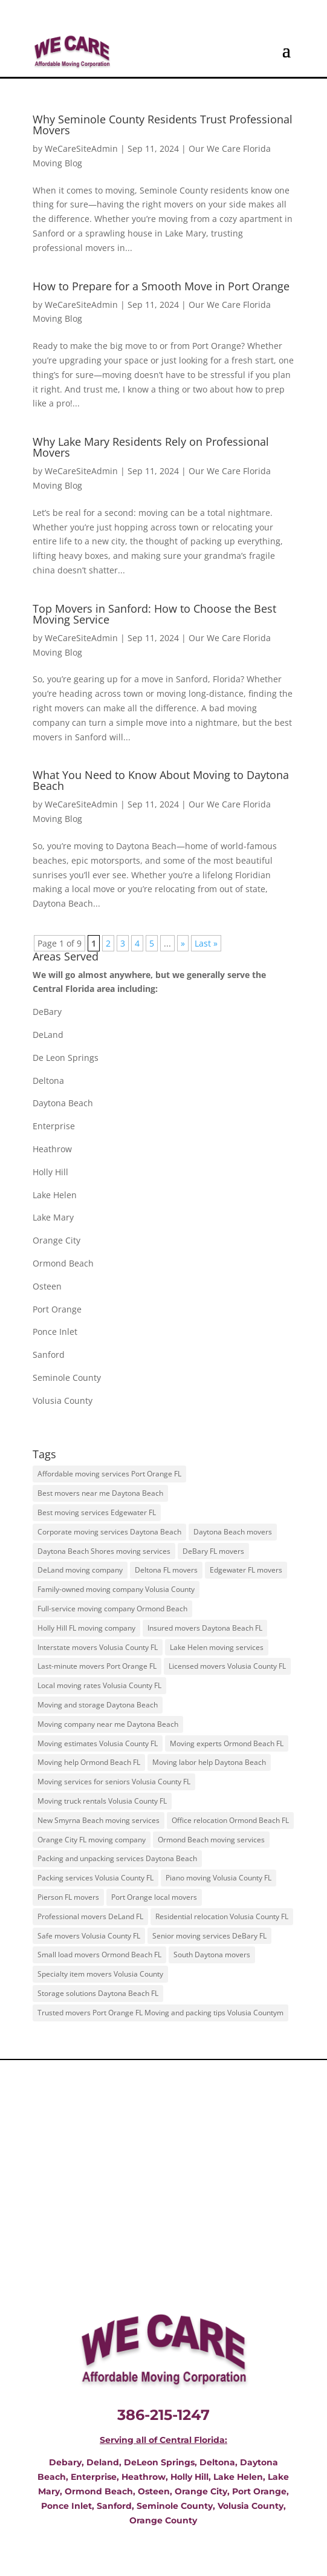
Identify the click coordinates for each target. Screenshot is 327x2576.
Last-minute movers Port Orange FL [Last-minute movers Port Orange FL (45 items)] (97, 1666)
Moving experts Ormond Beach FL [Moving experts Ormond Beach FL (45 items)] (226, 1743)
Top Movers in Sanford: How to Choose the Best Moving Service (154, 614)
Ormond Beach (63, 1263)
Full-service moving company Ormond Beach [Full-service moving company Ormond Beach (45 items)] (112, 1608)
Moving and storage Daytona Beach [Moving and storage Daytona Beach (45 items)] (97, 1705)
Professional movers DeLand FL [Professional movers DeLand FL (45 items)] (90, 1916)
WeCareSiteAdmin (81, 148)
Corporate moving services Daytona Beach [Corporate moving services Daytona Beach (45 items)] (109, 1532)
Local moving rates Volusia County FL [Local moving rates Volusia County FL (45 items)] (99, 1685)
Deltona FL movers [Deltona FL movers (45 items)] (166, 1570)
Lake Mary (53, 1217)
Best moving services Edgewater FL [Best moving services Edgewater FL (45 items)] (96, 1512)
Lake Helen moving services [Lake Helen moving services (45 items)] (217, 1647)
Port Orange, (259, 2491)
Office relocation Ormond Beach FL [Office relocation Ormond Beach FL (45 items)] (230, 1820)
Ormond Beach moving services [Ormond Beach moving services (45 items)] (211, 1839)
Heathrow (52, 1149)
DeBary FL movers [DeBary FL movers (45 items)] (213, 1551)
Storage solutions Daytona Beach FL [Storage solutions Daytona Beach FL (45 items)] (97, 1993)
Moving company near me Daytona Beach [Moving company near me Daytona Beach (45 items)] (107, 1724)
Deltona (48, 1080)
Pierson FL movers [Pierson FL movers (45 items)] (68, 1897)
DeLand (48, 1034)
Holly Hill (50, 1172)
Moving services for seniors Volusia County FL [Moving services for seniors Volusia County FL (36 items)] (113, 1781)
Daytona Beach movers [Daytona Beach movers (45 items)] (232, 1532)
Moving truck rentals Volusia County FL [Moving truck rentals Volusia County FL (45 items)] (102, 1801)
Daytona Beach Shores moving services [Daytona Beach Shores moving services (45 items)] (103, 1551)
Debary (65, 2462)
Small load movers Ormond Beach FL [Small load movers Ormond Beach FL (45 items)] (99, 1954)
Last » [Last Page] (206, 943)
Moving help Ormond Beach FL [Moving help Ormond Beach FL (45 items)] (88, 1762)
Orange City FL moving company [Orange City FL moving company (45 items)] (91, 1839)
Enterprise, (95, 2476)
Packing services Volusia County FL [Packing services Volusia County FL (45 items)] (95, 1878)
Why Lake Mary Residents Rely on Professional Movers (151, 447)
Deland (102, 2462)
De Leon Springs (66, 1057)
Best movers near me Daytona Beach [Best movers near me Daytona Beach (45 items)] (100, 1493)
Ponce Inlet (55, 1331)
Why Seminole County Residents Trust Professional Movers (163, 124)
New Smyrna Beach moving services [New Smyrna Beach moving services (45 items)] (98, 1820)
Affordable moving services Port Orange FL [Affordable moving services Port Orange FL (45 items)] (109, 1474)
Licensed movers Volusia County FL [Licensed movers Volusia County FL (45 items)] (227, 1666)
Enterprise (54, 1126)
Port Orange (57, 1309)
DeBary (47, 1011)
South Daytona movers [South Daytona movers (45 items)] (211, 1954)
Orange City (56, 1240)
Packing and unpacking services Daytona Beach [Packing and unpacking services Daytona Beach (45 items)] (117, 1858)
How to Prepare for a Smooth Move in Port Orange (161, 286)
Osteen (47, 1286)
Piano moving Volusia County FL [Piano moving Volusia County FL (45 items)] (218, 1878)
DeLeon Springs (159, 2462)
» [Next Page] (183, 943)
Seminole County (67, 1377)
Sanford (49, 1354)
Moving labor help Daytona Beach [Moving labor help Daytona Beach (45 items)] (209, 1762)
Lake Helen (55, 1195)
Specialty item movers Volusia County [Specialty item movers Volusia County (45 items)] (100, 1974)
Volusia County (62, 1400)
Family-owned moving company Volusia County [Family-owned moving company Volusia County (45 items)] (116, 1589)
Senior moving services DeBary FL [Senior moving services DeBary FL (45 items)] (209, 1936)
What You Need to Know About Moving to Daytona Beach (161, 780)
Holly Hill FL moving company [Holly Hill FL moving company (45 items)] (86, 1628)
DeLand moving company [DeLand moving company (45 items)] (80, 1570)
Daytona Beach (63, 1103)
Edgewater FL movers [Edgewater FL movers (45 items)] (246, 1570)
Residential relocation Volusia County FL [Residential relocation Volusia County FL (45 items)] (221, 1916)
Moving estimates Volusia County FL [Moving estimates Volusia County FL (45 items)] (97, 1743)
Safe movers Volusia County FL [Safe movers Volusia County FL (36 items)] (88, 1936)
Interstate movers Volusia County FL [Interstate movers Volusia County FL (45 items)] (97, 1647)
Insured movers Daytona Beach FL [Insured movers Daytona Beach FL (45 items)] (204, 1628)
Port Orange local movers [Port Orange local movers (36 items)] (154, 1897)
